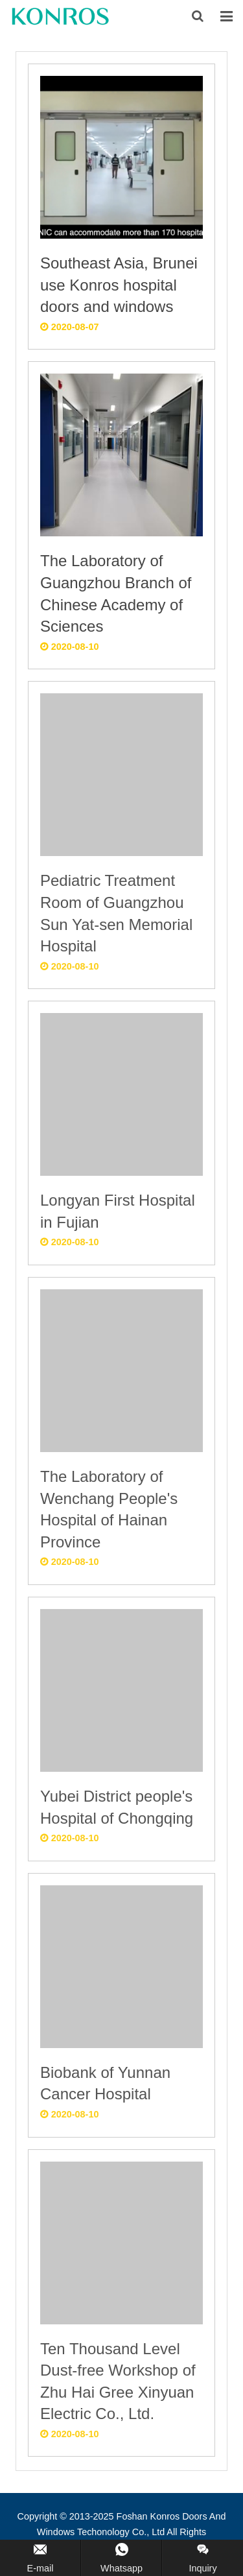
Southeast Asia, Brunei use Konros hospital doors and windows (119, 284)
